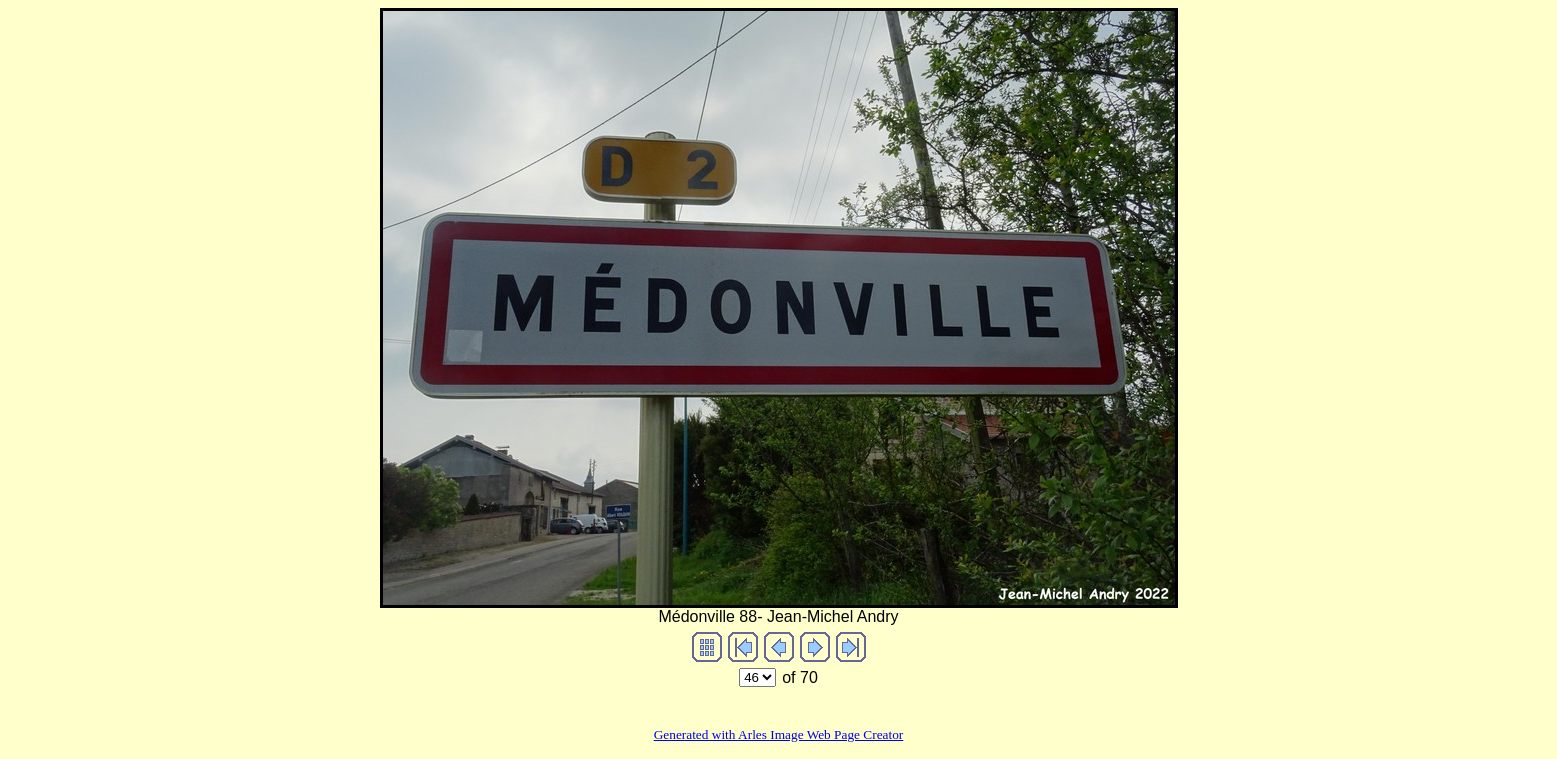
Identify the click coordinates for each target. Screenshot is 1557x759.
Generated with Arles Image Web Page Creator (779, 734)
